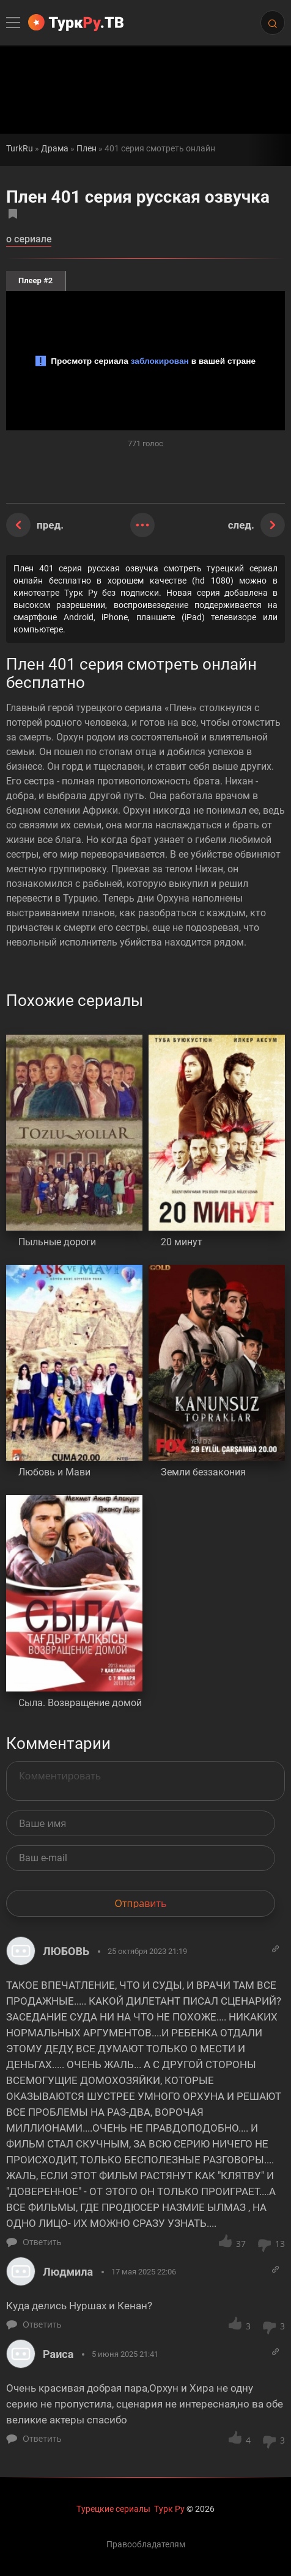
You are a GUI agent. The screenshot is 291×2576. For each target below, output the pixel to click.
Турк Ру (169, 2509)
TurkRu (19, 148)
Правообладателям (145, 2544)
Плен (86, 148)
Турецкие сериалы (113, 2509)
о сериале (28, 239)
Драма (54, 148)
